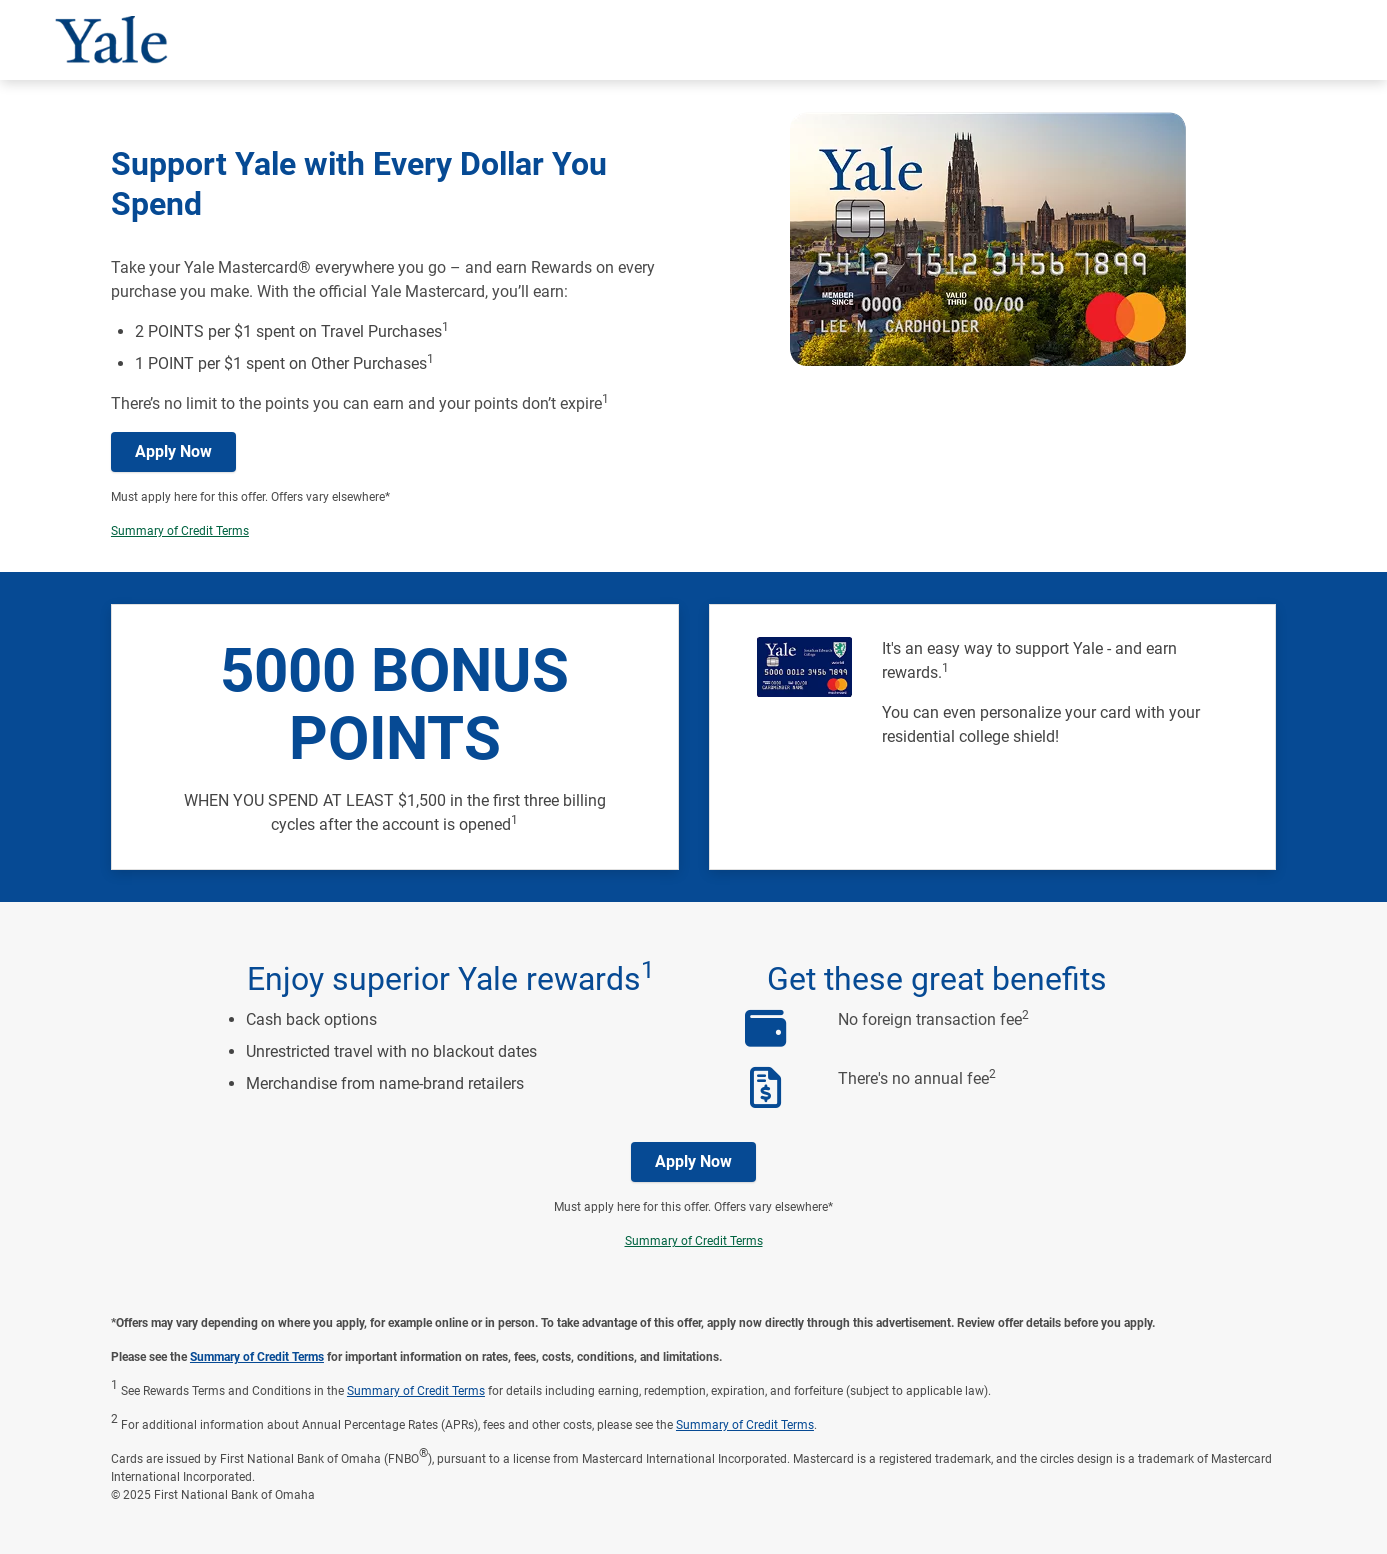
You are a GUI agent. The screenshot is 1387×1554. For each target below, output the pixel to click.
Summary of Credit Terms (180, 531)
